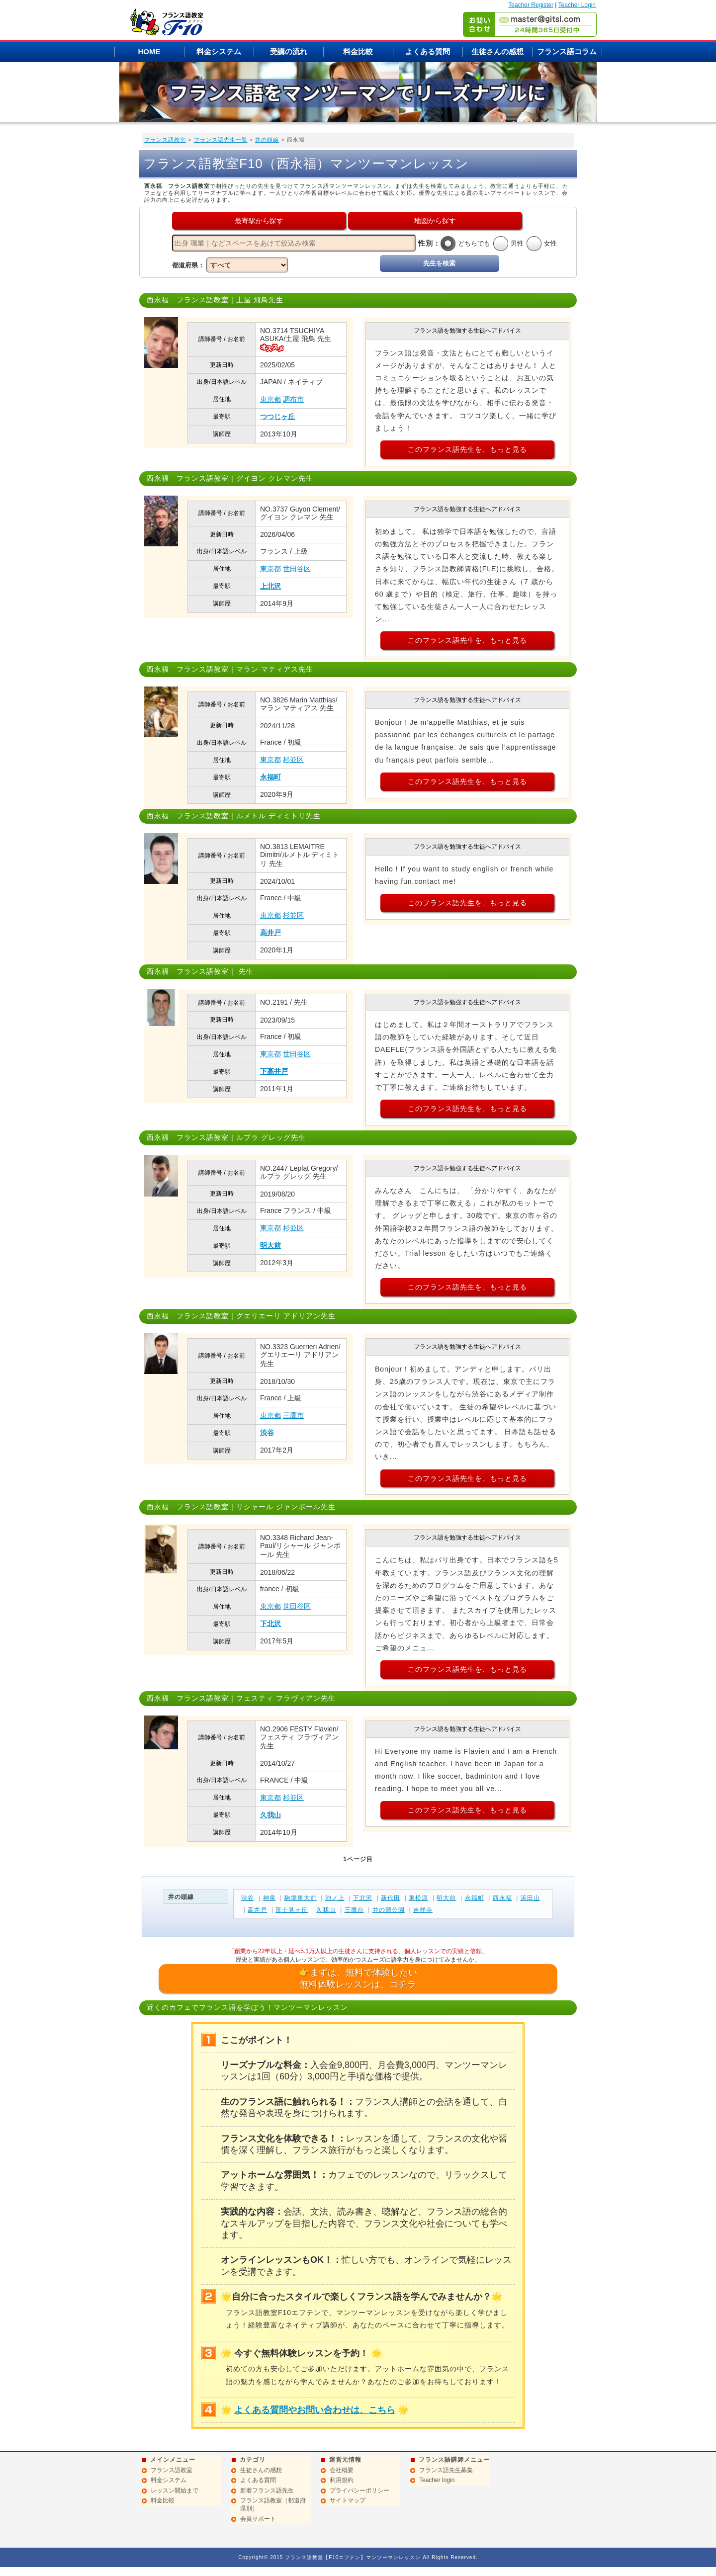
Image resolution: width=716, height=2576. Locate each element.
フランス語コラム (567, 51)
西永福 (502, 1897)
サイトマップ (347, 2500)
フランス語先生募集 (446, 2470)
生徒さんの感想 (497, 51)
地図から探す (435, 221)
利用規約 (342, 2480)
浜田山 (530, 1897)
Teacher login (436, 2480)
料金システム (218, 51)
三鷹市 (293, 1415)
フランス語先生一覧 (221, 140)
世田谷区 (297, 569)
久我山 (270, 1815)
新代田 (390, 1897)
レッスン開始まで (174, 2490)
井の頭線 (267, 140)
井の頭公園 (388, 1909)
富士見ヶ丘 (291, 1909)
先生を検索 (439, 263)
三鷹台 (354, 1909)
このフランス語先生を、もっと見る (467, 449)
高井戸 (270, 933)
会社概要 (342, 2470)
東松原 (418, 1897)
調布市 (293, 399)
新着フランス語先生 (267, 2490)
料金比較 (358, 51)
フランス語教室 (165, 140)
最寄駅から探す (259, 221)
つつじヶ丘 (277, 417)
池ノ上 (335, 1897)
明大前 (270, 1245)
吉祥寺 (423, 1909)
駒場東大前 (300, 1897)
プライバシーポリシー (359, 2490)
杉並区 (293, 760)
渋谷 (267, 1433)
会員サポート (258, 2518)
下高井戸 (274, 1071)
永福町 (270, 777)
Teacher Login (577, 4)
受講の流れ (288, 51)
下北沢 (270, 1624)
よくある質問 (427, 51)
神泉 (269, 1897)
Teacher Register (530, 4)
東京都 (270, 399)
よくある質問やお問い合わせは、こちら (314, 2410)
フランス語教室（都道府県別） (273, 2504)
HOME (149, 51)
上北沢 (270, 586)
